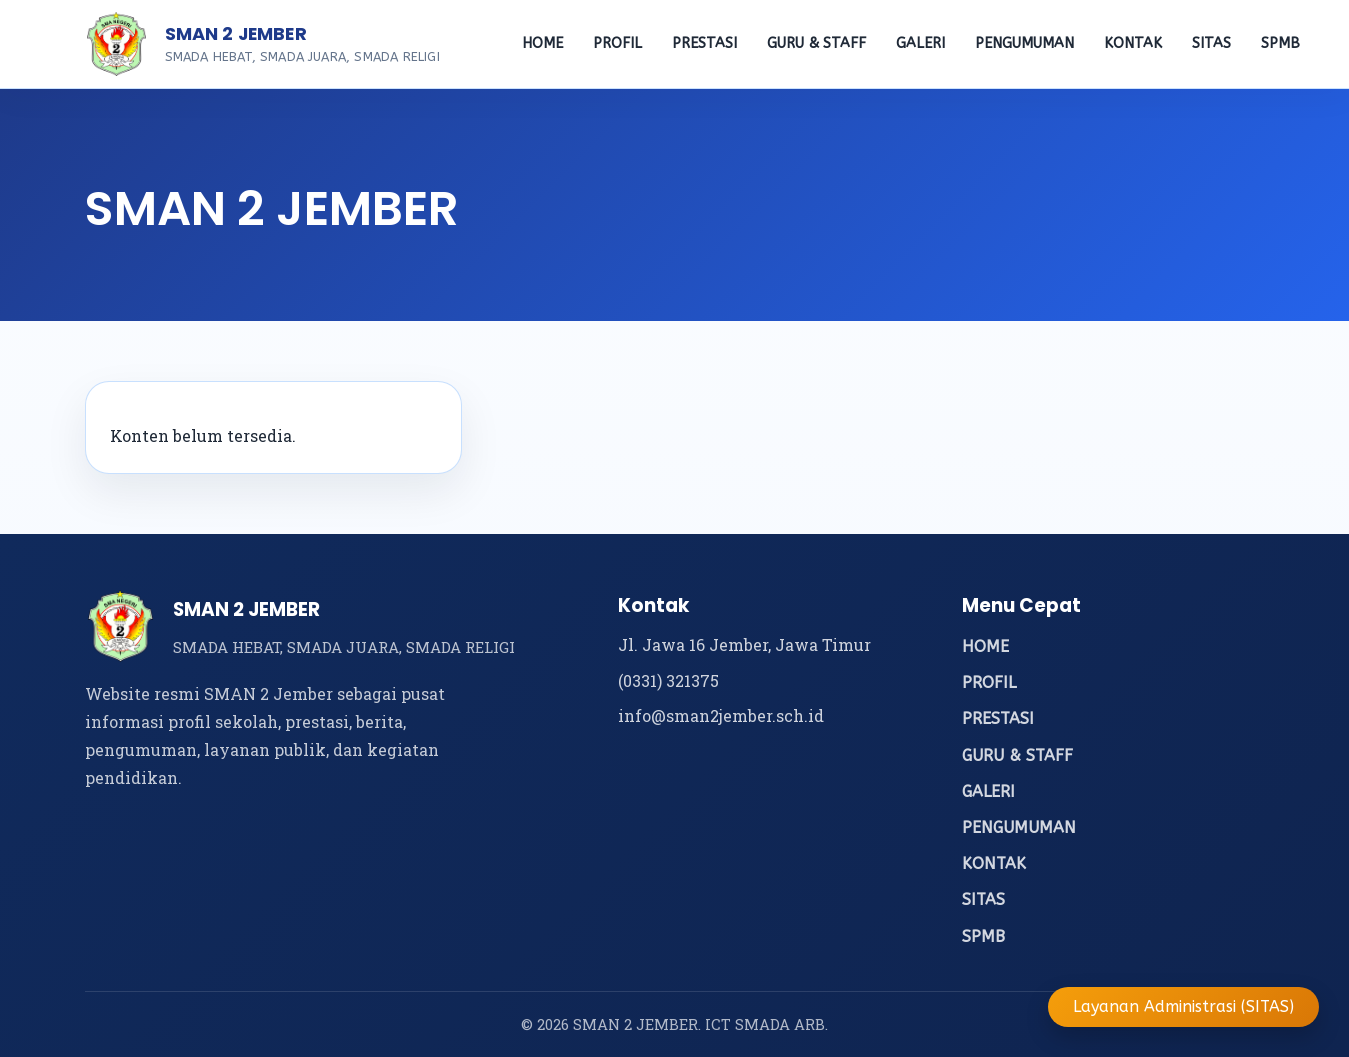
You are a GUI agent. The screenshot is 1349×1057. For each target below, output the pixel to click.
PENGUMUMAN (1024, 43)
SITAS (1211, 43)
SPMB (1280, 43)
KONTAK (1133, 43)
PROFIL (617, 43)
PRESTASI (704, 43)
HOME (542, 43)
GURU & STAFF (816, 43)
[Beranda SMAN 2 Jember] (117, 44)
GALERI (920, 43)
